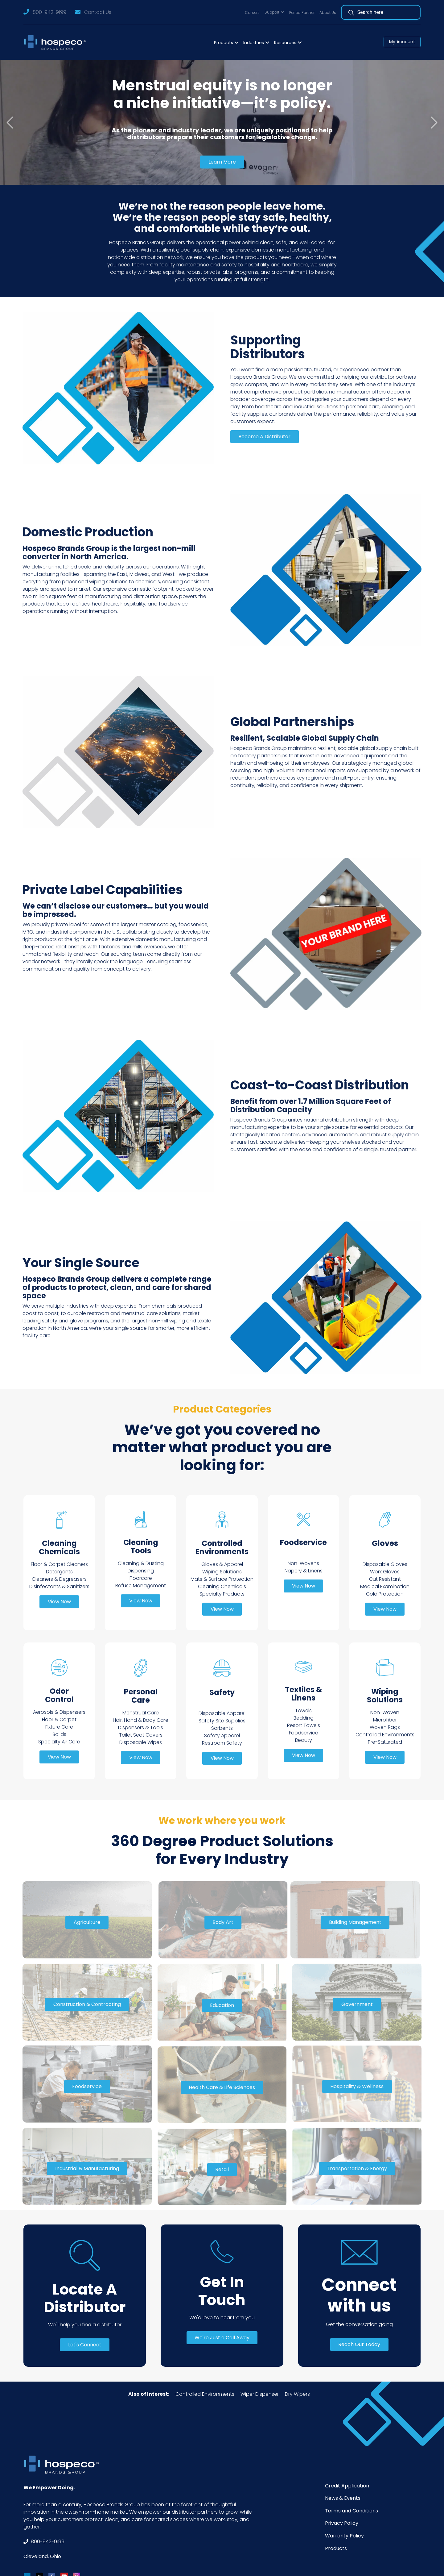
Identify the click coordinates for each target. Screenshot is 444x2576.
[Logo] (56, 42)
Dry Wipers (297, 2394)
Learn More (222, 161)
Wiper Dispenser (259, 2394)
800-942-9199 (49, 12)
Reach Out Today (359, 2344)
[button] (274, 12)
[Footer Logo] (63, 2464)
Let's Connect (84, 2344)
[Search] (384, 12)
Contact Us (97, 12)
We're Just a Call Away (222, 2337)
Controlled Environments (204, 2394)
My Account (402, 42)
